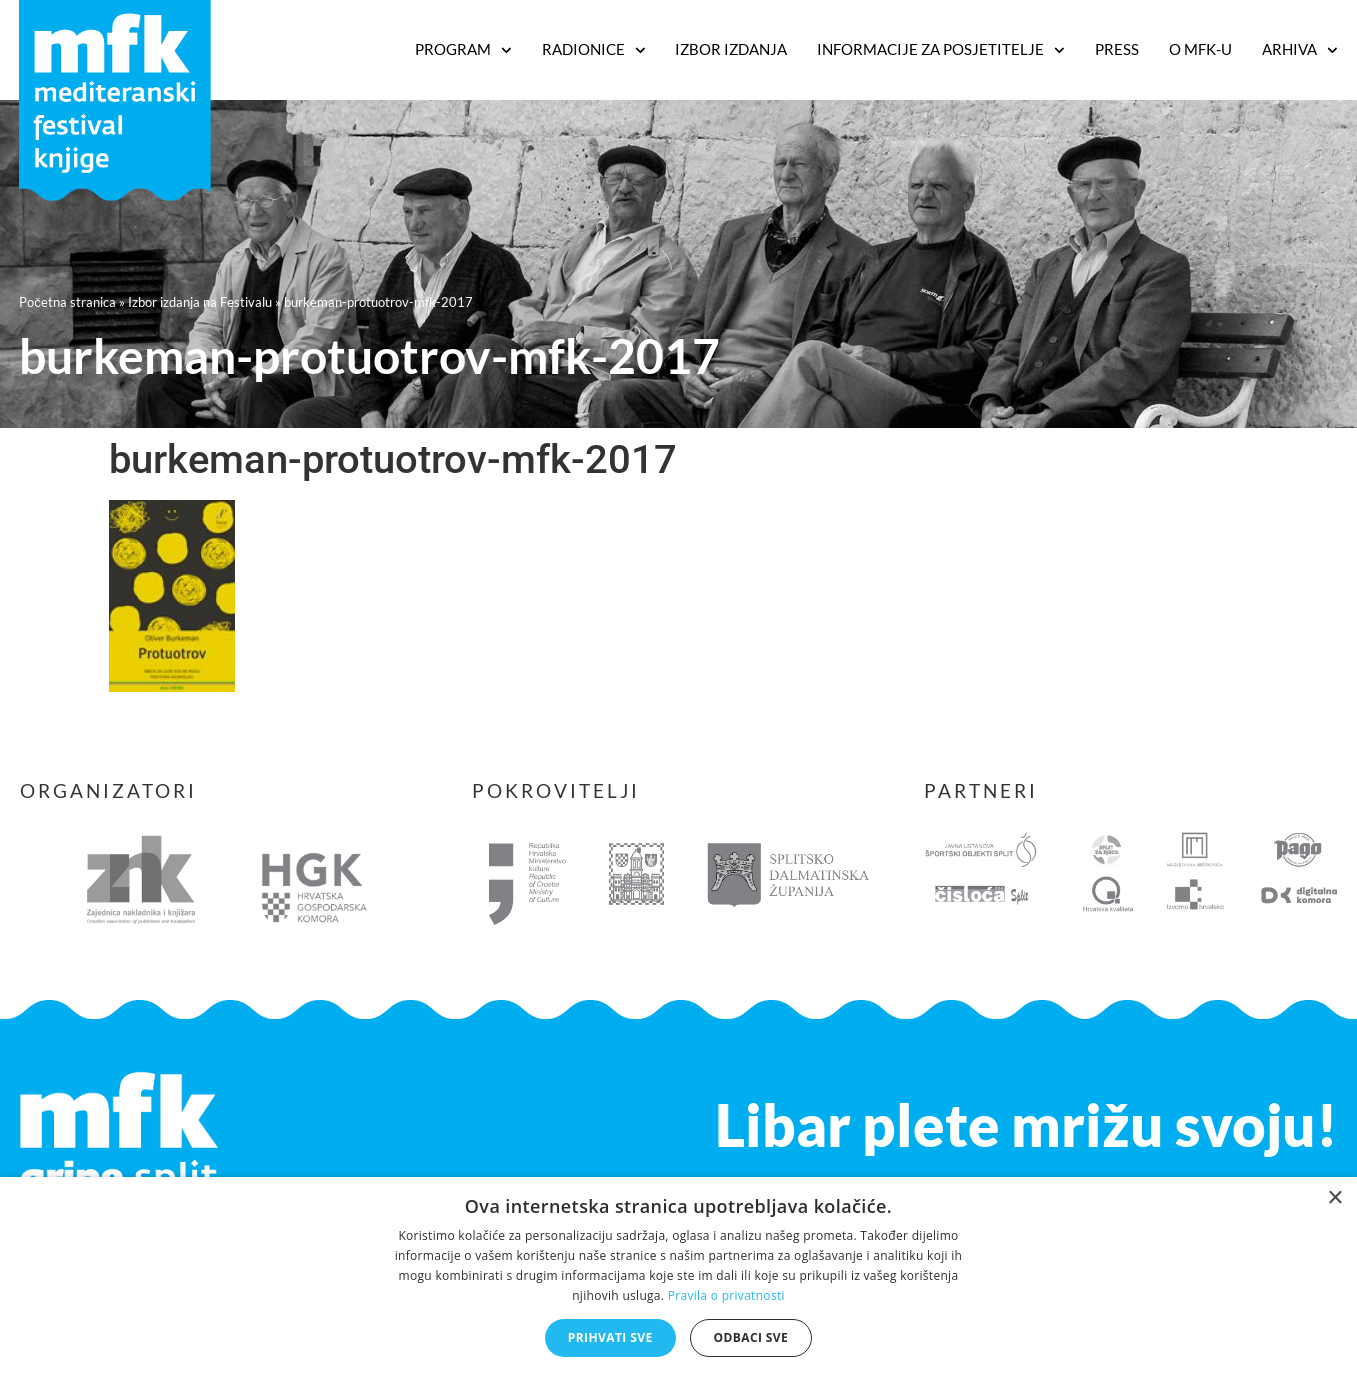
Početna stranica (67, 302)
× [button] (1334, 1198)
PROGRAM (463, 49)
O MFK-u (1200, 49)
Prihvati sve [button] (610, 1337)
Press (1117, 49)
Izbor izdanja (731, 49)
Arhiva (1300, 49)
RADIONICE (594, 49)
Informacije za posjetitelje (941, 49)
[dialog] (678, 1279)
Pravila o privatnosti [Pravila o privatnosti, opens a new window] (726, 1295)
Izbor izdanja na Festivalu (200, 302)
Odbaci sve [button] (751, 1337)
